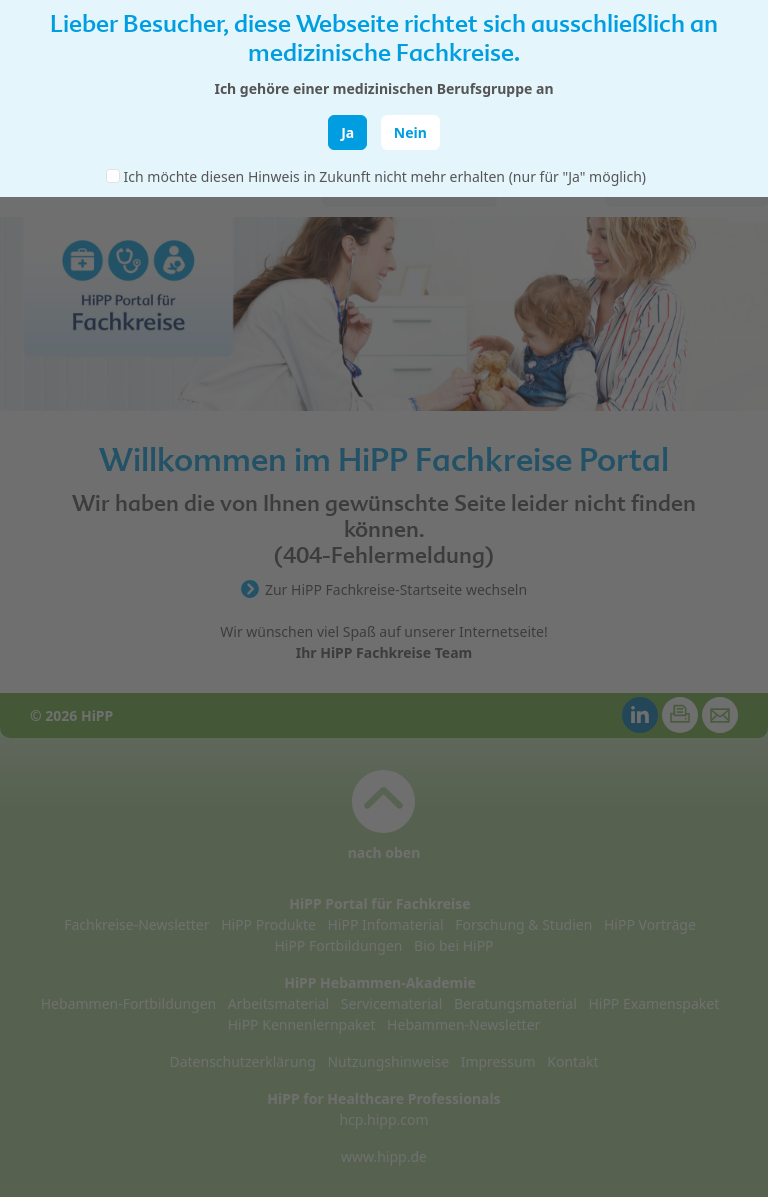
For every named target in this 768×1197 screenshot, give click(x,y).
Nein (410, 132)
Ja (347, 132)
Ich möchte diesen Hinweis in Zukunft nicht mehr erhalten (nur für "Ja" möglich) (385, 176)
